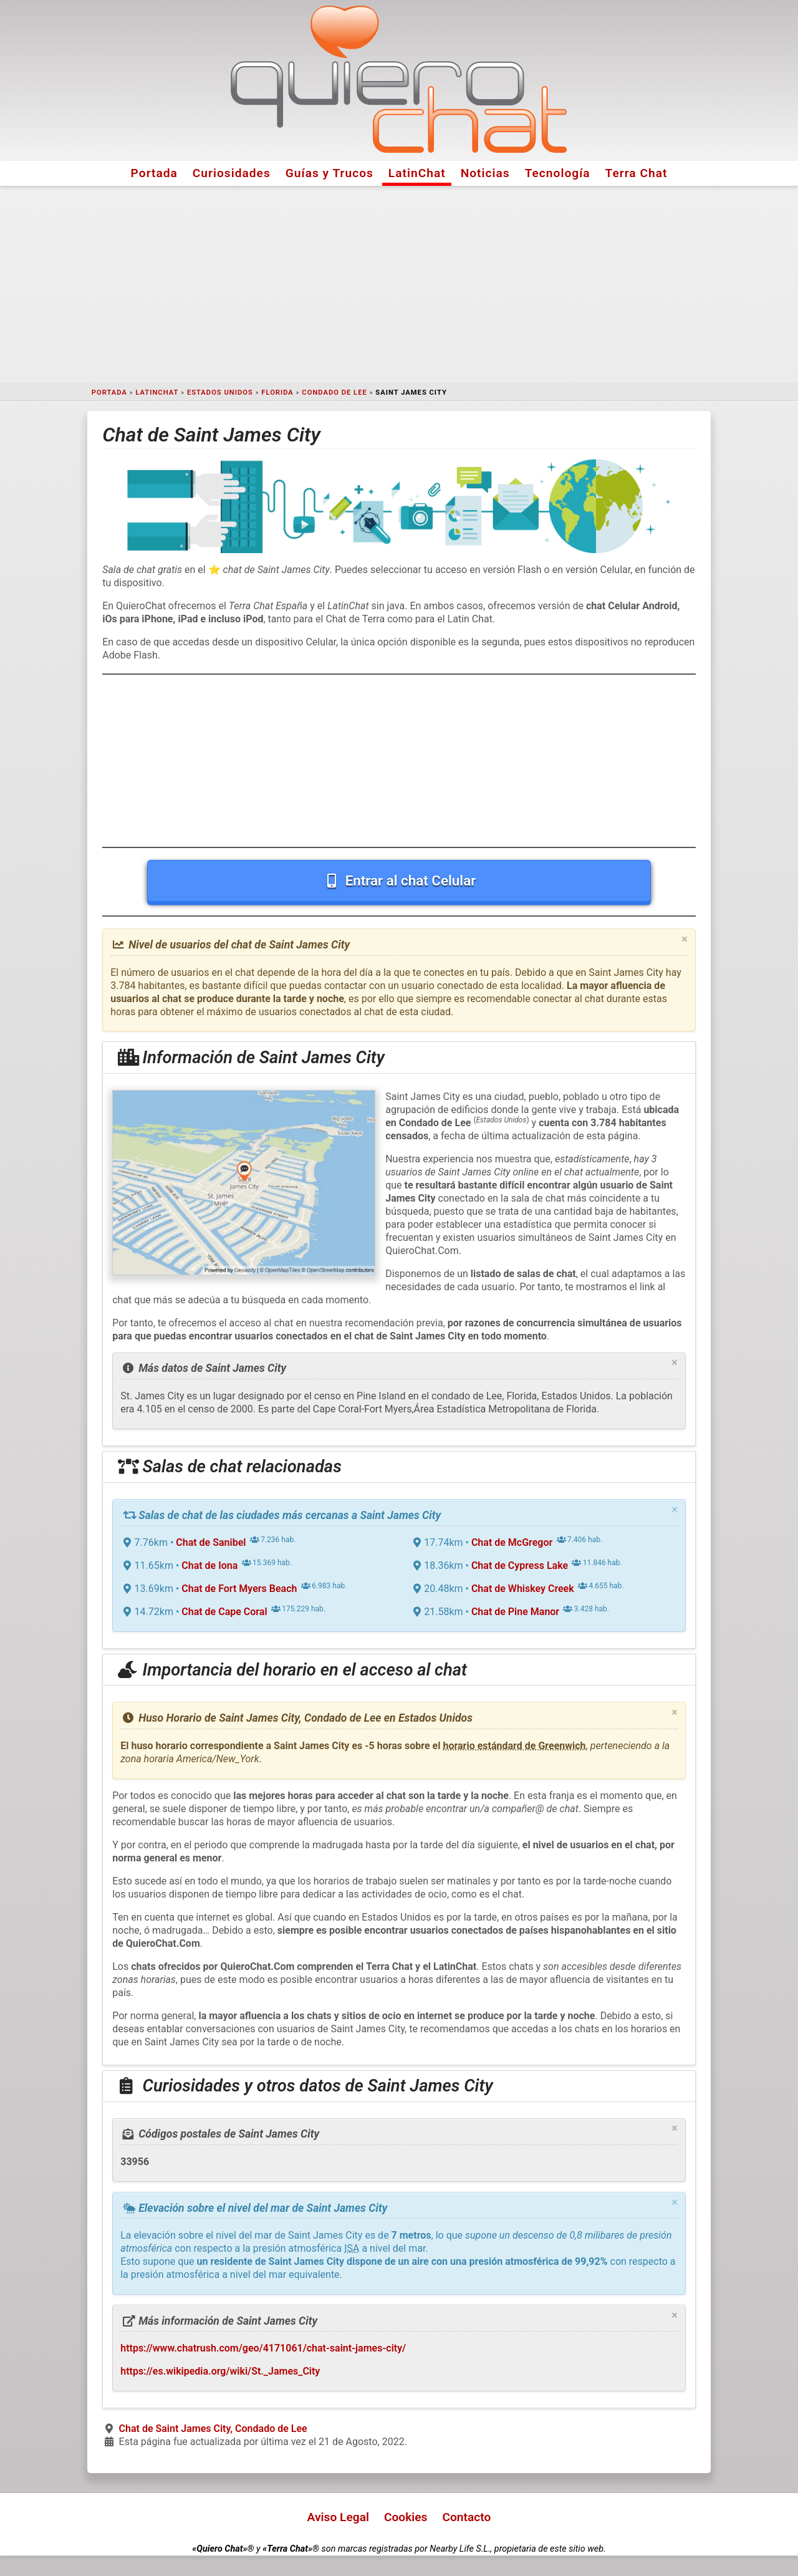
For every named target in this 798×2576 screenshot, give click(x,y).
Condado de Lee (334, 392)
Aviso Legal (338, 2517)
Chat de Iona (209, 1565)
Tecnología (557, 173)
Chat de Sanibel (211, 1542)
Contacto (466, 2517)
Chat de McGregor (511, 1542)
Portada (154, 173)
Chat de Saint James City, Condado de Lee (213, 2428)
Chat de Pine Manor (515, 1612)
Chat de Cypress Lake (519, 1565)
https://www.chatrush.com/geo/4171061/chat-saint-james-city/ (263, 2348)
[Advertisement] (399, 284)
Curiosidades (232, 173)
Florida (277, 392)
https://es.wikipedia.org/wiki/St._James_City (220, 2371)
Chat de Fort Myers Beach (239, 1588)
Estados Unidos (220, 392)
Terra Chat (636, 173)
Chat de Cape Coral (224, 1612)
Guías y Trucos (329, 173)
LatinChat (417, 173)
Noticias (485, 173)
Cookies (406, 2517)
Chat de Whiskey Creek (522, 1588)
